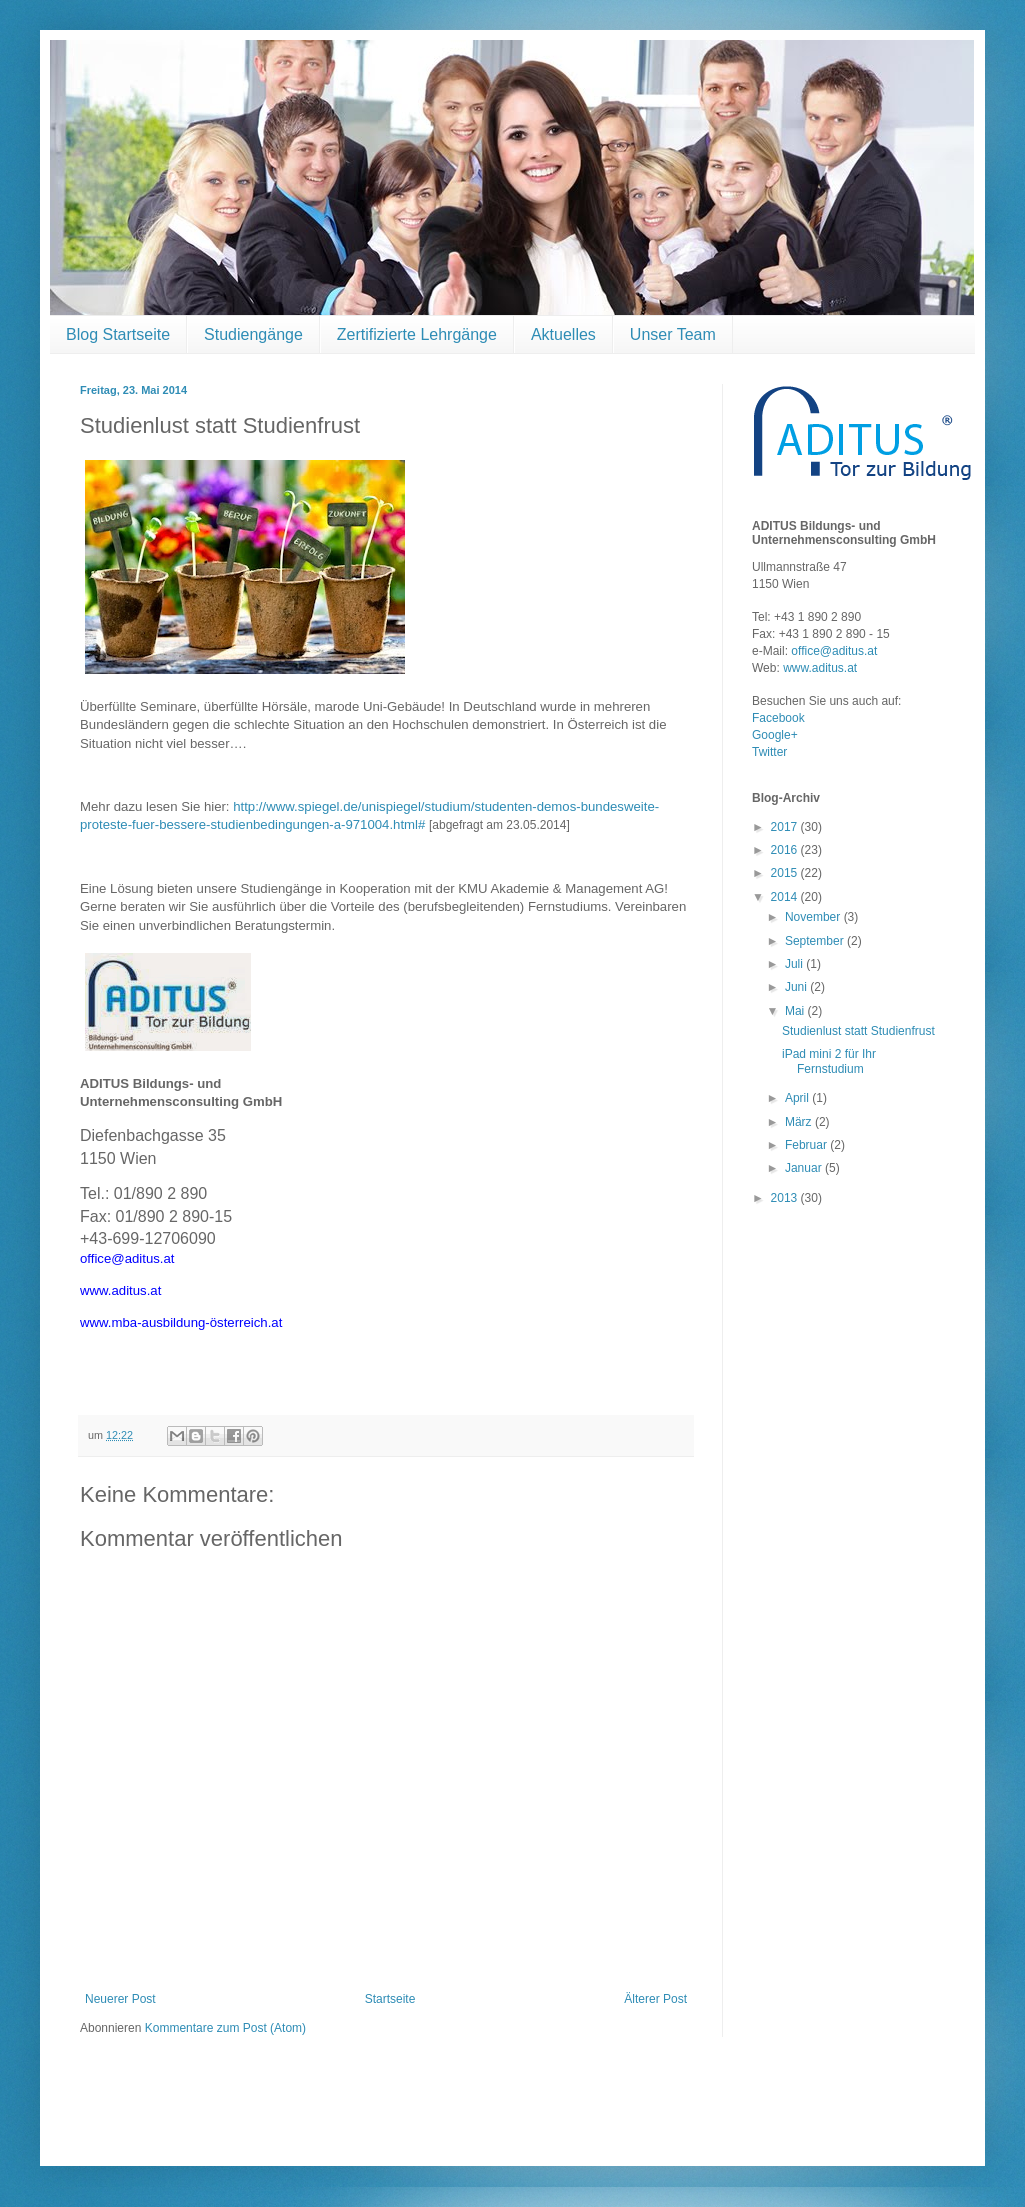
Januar (805, 1168)
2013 (786, 1198)
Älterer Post (655, 1999)
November (814, 917)
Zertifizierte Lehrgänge (417, 334)
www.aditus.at (820, 668)
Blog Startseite (118, 334)
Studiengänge (253, 334)
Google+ (775, 735)
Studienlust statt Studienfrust (858, 1031)
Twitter (769, 752)
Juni (797, 987)
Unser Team (673, 334)
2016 (786, 850)
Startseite (390, 1999)
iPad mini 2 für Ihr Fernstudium (829, 1061)
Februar (807, 1145)
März (800, 1122)
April (798, 1098)
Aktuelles (563, 334)
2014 (786, 897)
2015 (786, 873)
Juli (795, 964)
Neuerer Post (120, 1999)
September (816, 941)
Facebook (778, 718)
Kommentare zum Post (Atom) (225, 2028)
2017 (786, 827)
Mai (796, 1011)
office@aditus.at (834, 651)
